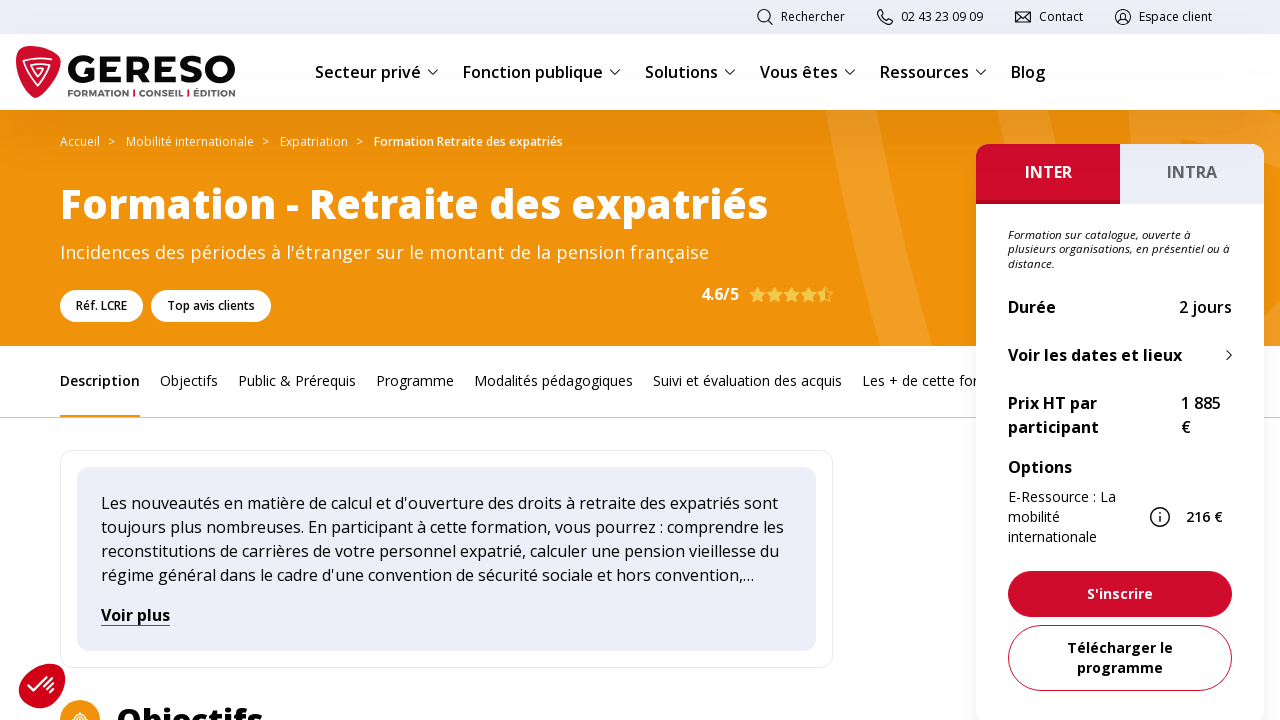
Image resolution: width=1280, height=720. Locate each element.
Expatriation (314, 141)
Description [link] (100, 380)
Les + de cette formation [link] (943, 380)
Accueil (80, 141)
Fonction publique (542, 72)
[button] (42, 686)
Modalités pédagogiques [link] (553, 380)
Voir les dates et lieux (1095, 355)
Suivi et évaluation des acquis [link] (747, 380)
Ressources (933, 72)
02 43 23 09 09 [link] (942, 16)
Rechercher (813, 16)
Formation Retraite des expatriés (468, 141)
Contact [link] (1061, 16)
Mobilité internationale (190, 141)
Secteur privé (377, 72)
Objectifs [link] (189, 380)
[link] (1120, 594)
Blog (1028, 72)
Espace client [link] (1175, 16)
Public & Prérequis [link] (297, 380)
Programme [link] (415, 380)
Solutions (690, 72)
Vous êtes (808, 72)
